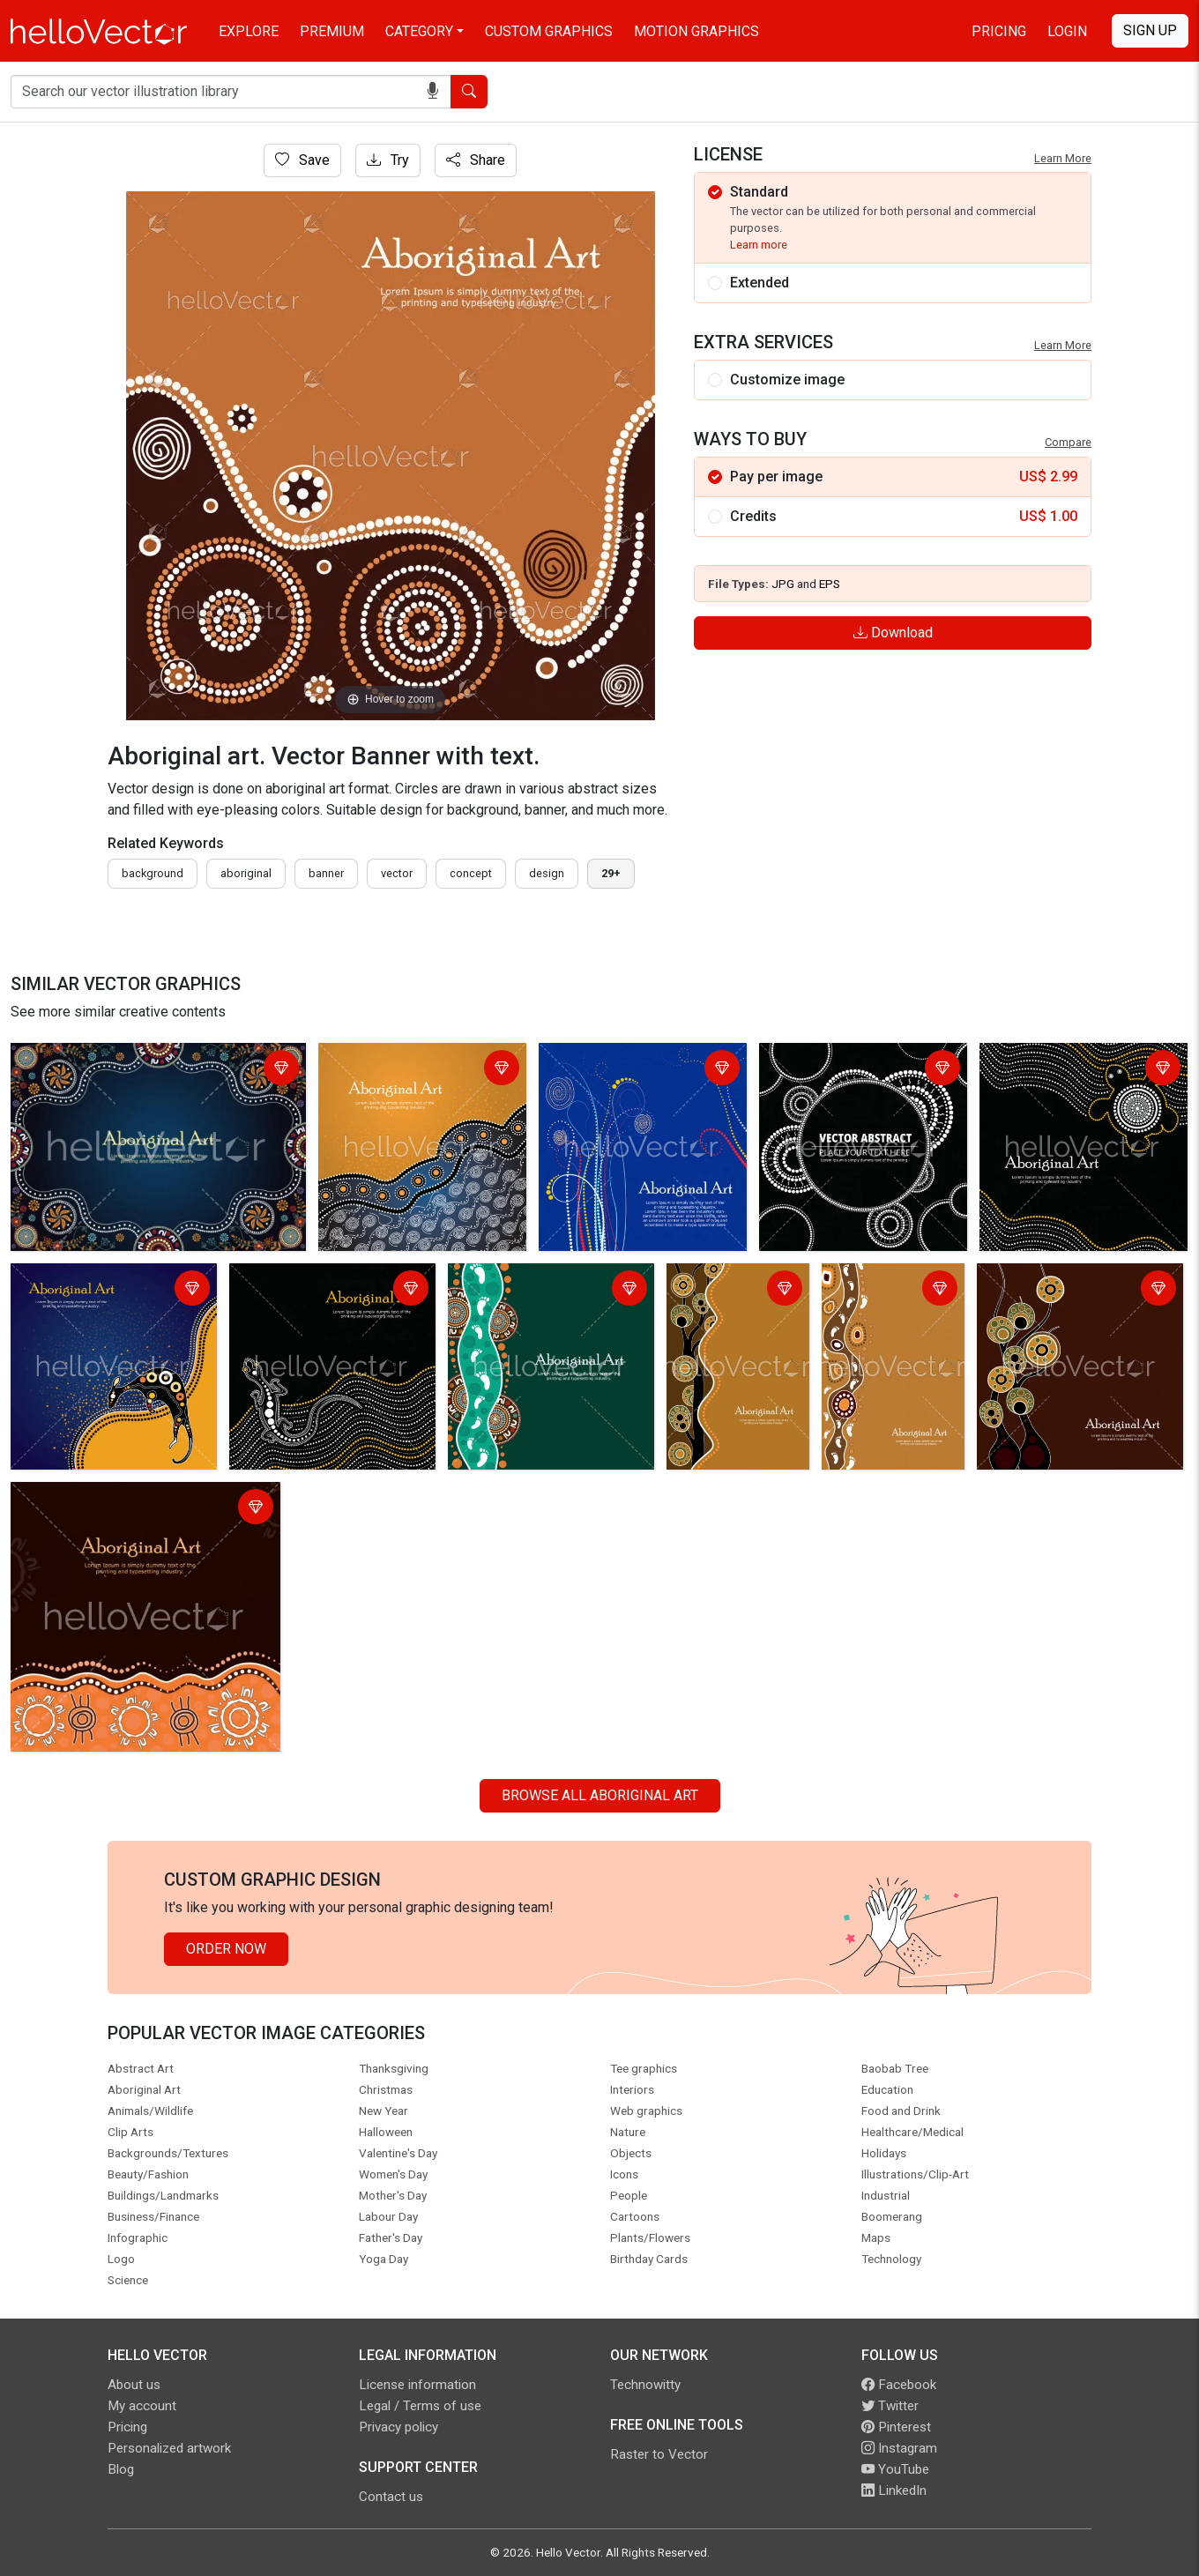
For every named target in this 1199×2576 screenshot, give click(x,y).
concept (471, 873)
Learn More (1062, 158)
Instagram (899, 2448)
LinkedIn (894, 2490)
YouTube (895, 2469)
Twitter (890, 2406)
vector (397, 873)
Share (475, 160)
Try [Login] (388, 160)
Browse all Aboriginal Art (600, 1795)
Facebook (898, 2385)
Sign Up (1150, 30)
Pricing (999, 31)
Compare (1068, 442)
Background (152, 873)
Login (1067, 31)
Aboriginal (246, 873)
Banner (326, 873)
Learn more (758, 244)
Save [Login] (302, 160)
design (546, 873)
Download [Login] (893, 632)
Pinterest (896, 2427)
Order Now (226, 1948)
